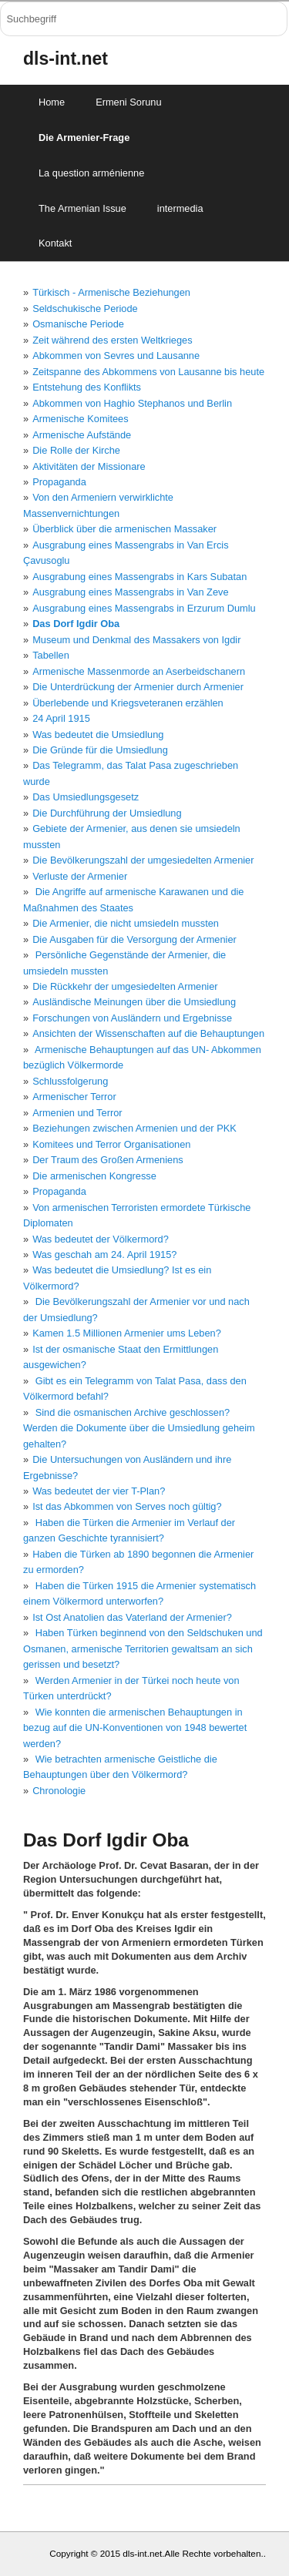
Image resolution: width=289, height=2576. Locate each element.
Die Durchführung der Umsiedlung (106, 813)
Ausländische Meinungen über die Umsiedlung (134, 1002)
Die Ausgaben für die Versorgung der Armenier (134, 939)
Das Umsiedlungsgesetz (85, 797)
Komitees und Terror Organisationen (111, 1144)
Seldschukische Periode (85, 308)
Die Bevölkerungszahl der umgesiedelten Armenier (143, 860)
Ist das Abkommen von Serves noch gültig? (126, 1506)
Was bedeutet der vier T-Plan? (98, 1491)
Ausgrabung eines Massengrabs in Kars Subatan (139, 576)
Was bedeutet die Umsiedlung (97, 734)
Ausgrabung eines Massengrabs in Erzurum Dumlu (144, 608)
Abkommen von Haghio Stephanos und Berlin (132, 403)
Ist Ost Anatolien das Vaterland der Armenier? (132, 1617)
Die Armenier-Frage (84, 137)
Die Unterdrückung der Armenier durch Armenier (138, 687)
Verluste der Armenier (79, 876)
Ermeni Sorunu (128, 102)
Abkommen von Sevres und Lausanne (116, 355)
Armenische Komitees (80, 418)
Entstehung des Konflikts (86, 387)
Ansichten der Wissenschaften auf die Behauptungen (148, 1033)
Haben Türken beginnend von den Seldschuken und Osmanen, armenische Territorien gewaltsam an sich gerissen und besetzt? (143, 1648)
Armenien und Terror (77, 1113)
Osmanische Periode (78, 324)
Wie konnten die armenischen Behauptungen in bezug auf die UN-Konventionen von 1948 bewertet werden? (135, 1727)
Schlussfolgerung (70, 1081)
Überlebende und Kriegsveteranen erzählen (127, 703)
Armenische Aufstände (81, 435)
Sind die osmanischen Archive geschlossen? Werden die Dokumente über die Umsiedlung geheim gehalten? (139, 1428)
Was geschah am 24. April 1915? (104, 1254)
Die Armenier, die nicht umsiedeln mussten (125, 923)
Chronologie (59, 1790)
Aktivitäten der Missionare (89, 466)
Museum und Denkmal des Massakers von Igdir (136, 640)
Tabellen (50, 655)
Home (52, 102)
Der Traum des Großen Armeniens (107, 1160)
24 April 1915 (61, 718)
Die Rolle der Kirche (76, 450)
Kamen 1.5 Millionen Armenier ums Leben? (126, 1333)
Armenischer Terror (74, 1096)
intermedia (180, 208)
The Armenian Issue (82, 208)
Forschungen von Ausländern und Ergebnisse (132, 1018)
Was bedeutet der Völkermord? (100, 1239)
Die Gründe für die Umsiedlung (100, 750)
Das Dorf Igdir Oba (75, 623)
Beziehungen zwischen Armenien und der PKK (134, 1128)
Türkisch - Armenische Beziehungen (111, 292)
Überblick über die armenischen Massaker (124, 529)
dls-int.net (65, 59)
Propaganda (59, 482)
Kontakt (55, 243)
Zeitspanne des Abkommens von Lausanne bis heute (148, 371)
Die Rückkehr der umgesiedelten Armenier (124, 986)
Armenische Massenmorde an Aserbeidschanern (138, 671)
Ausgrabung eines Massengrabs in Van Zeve (130, 592)
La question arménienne (91, 173)
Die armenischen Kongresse (94, 1176)
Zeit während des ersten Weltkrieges (112, 340)
